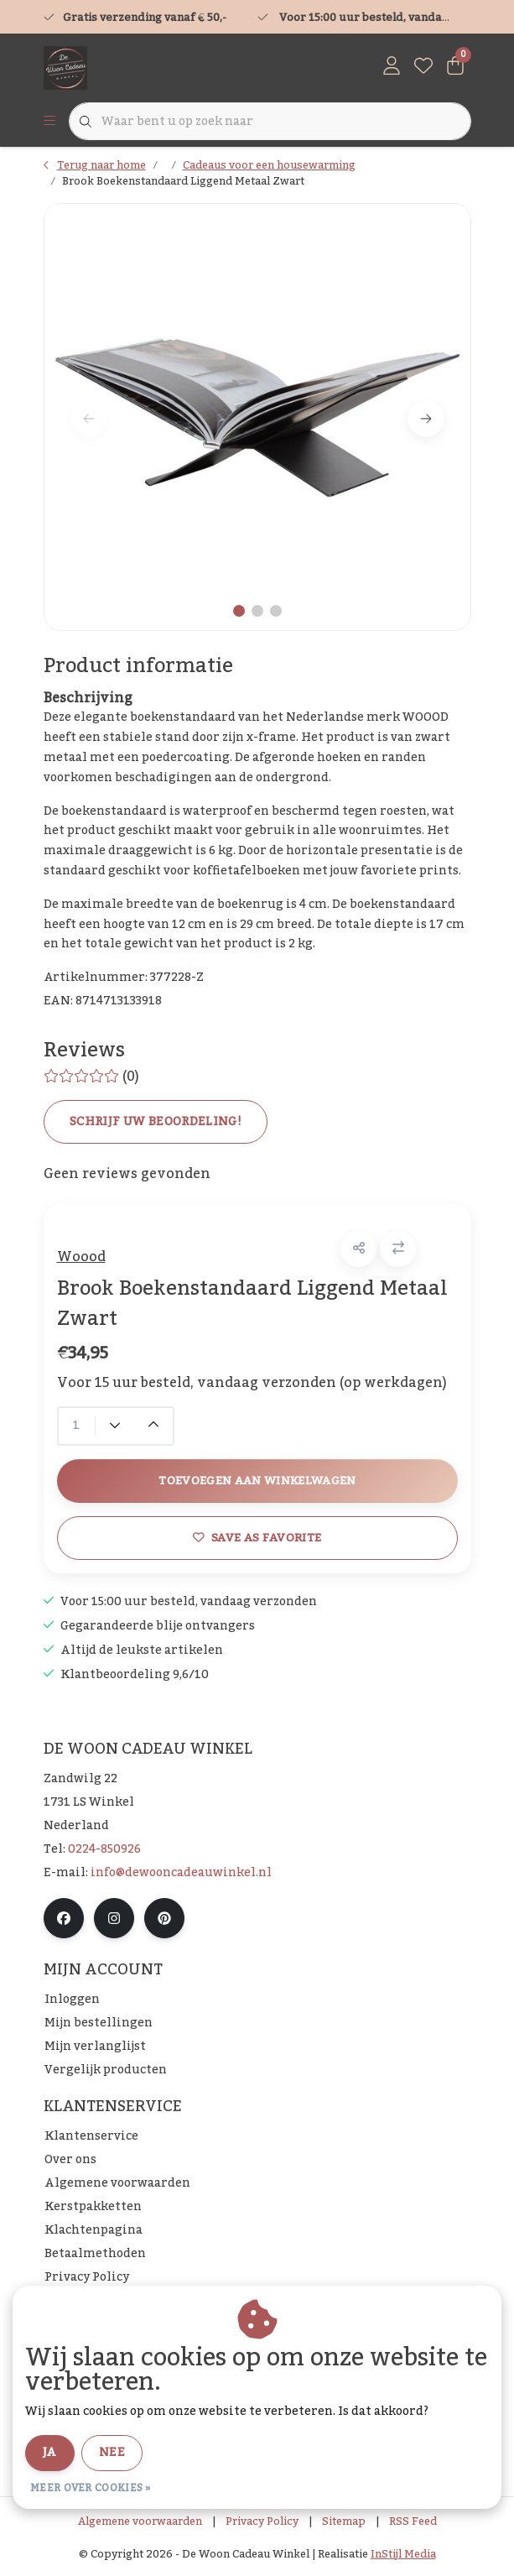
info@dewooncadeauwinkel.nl (181, 1873)
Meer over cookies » (90, 2488)
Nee (112, 2452)
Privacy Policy (262, 2521)
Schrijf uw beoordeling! (155, 1122)
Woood (81, 1257)
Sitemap (344, 2521)
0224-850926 (104, 1849)
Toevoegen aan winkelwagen (257, 1480)
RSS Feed (413, 2521)
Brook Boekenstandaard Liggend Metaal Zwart (183, 181)
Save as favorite (257, 1537)
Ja (50, 2452)
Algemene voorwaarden (140, 2521)
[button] (358, 1249)
